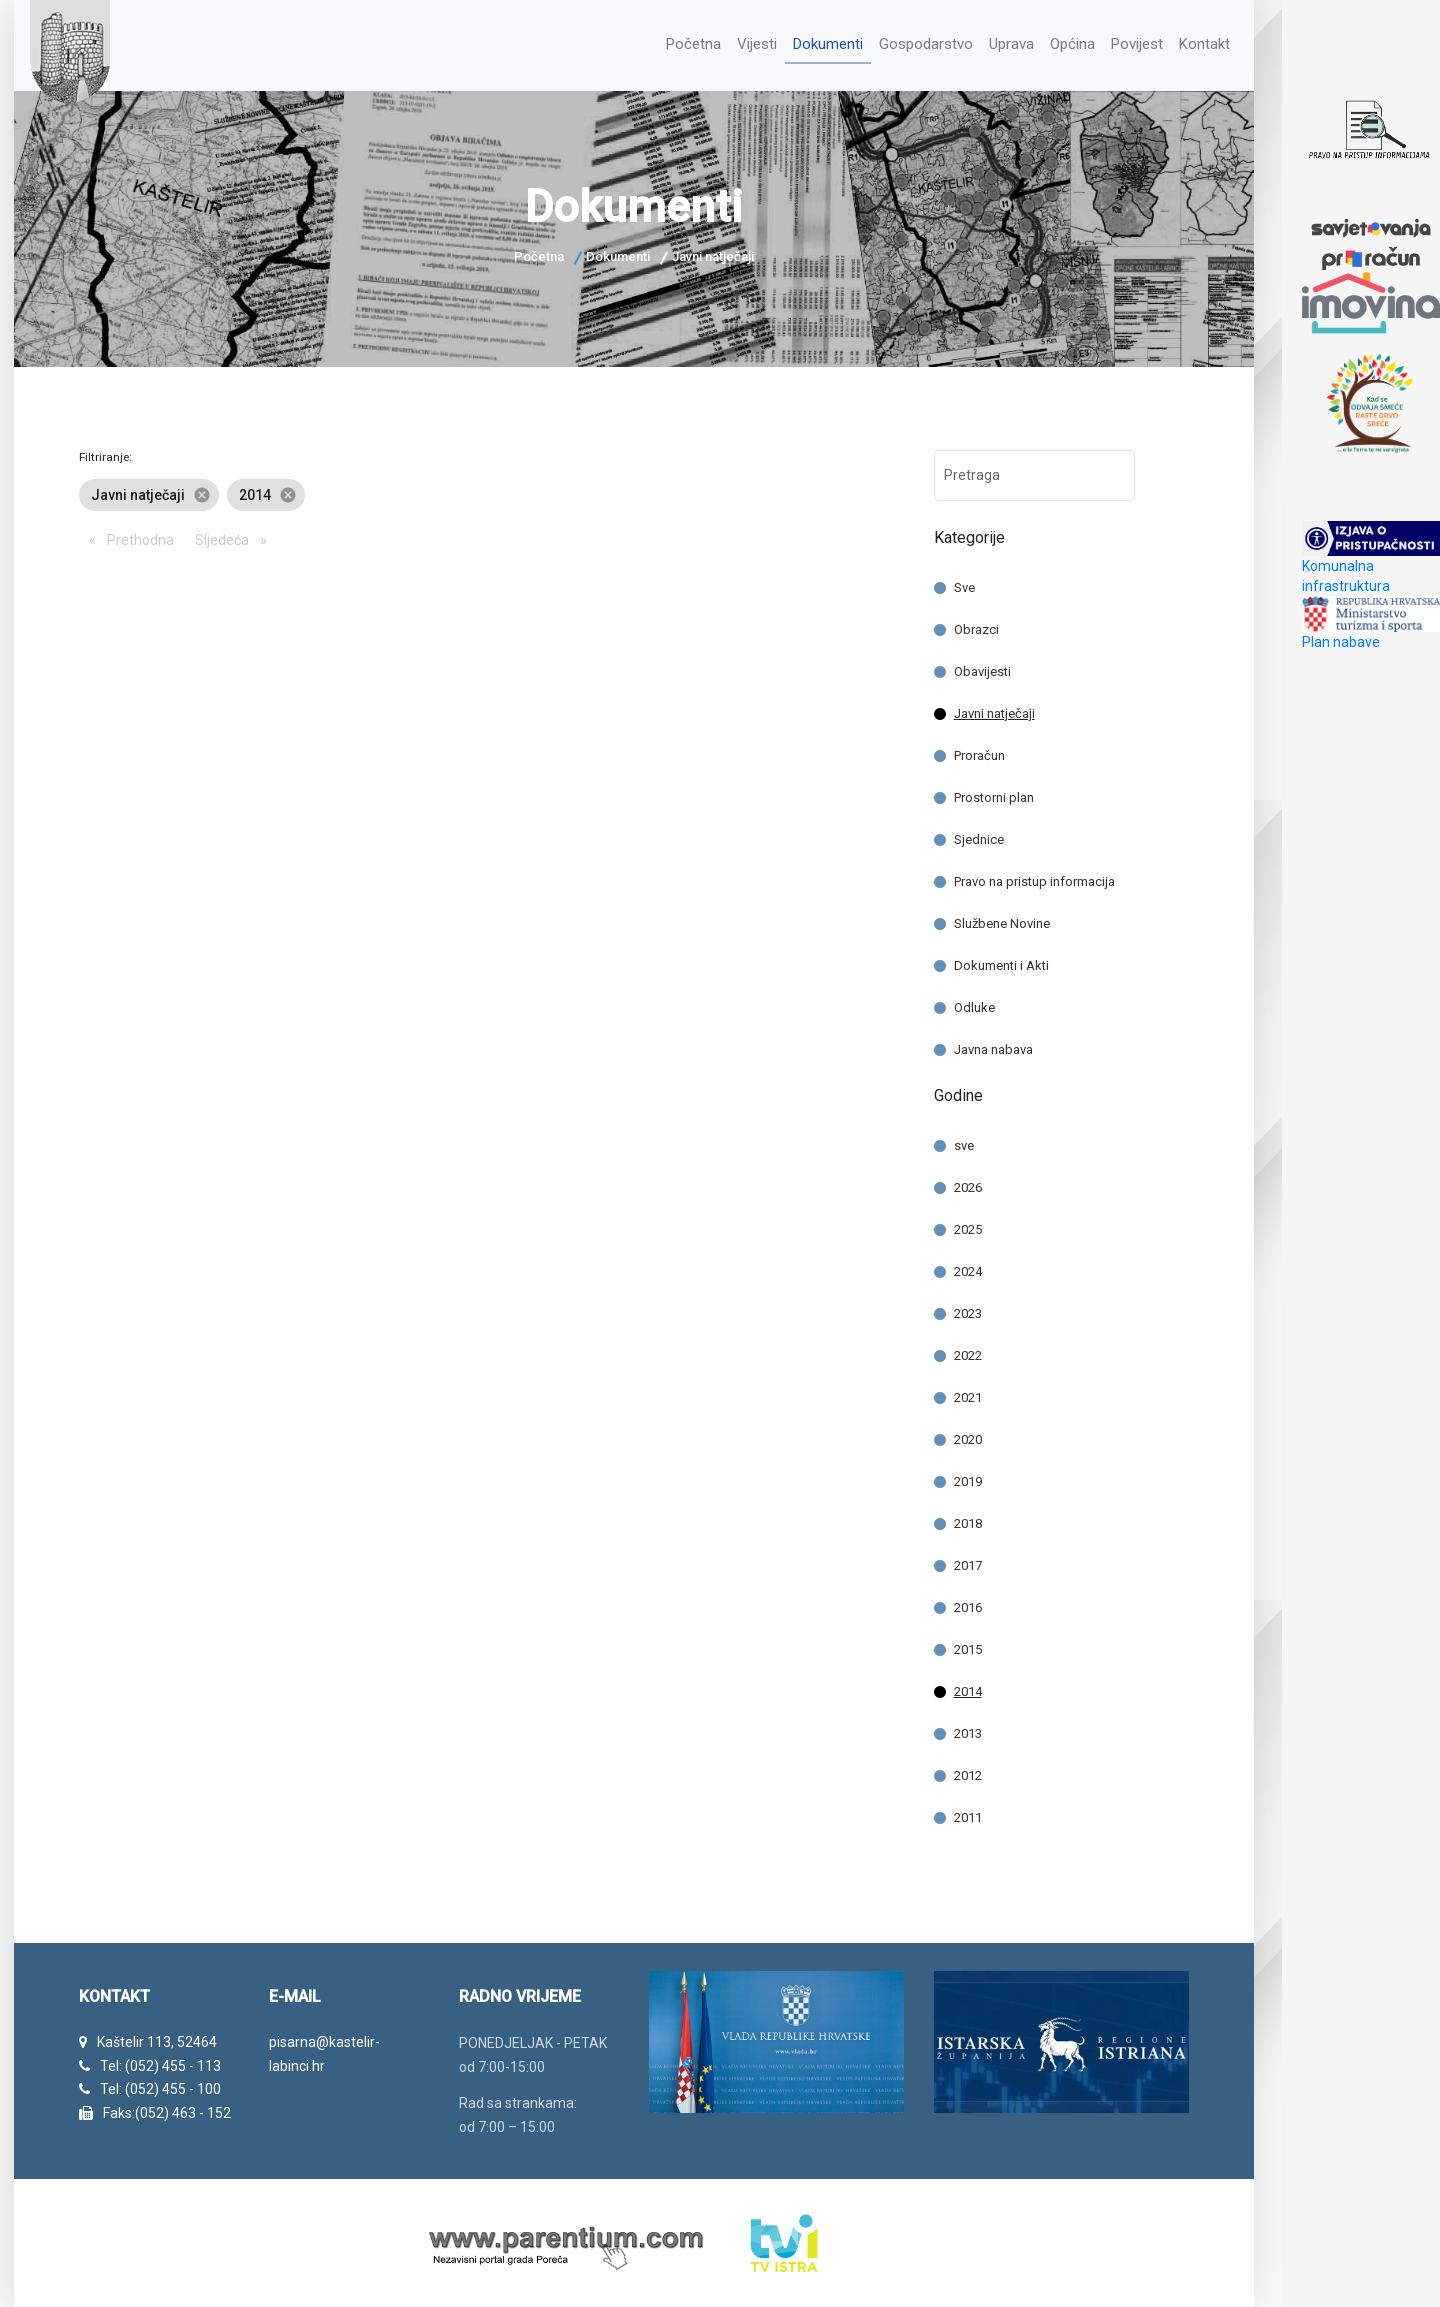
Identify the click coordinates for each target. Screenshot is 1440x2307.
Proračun (979, 750)
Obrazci (976, 624)
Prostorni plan (994, 792)
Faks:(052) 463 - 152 (167, 2108)
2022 (968, 1350)
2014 (968, 1686)
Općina (1063, 41)
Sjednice (979, 834)
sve (964, 1140)
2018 (968, 1518)
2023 (968, 1308)
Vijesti (731, 41)
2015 (968, 1644)
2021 (968, 1392)
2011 (968, 1812)
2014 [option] (266, 490)
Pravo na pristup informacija (1034, 876)
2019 (968, 1476)
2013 (968, 1728)
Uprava (999, 41)
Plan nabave (1341, 642)
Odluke (974, 1002)
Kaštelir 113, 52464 (157, 2037)
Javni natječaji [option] (149, 490)
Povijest (1132, 41)
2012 (968, 1770)
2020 (968, 1434)
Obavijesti (982, 666)
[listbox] (491, 490)
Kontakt (1203, 41)
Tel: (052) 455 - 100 (160, 2085)
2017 (968, 1560)
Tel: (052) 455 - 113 (160, 2061)
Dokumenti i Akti (1001, 960)
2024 (968, 1266)
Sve (964, 582)
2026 (968, 1182)
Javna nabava (993, 1044)
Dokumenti (806, 41)
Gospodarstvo (909, 41)
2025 (968, 1224)
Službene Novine (1002, 918)
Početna (664, 41)
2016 (968, 1602)
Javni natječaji (994, 708)
